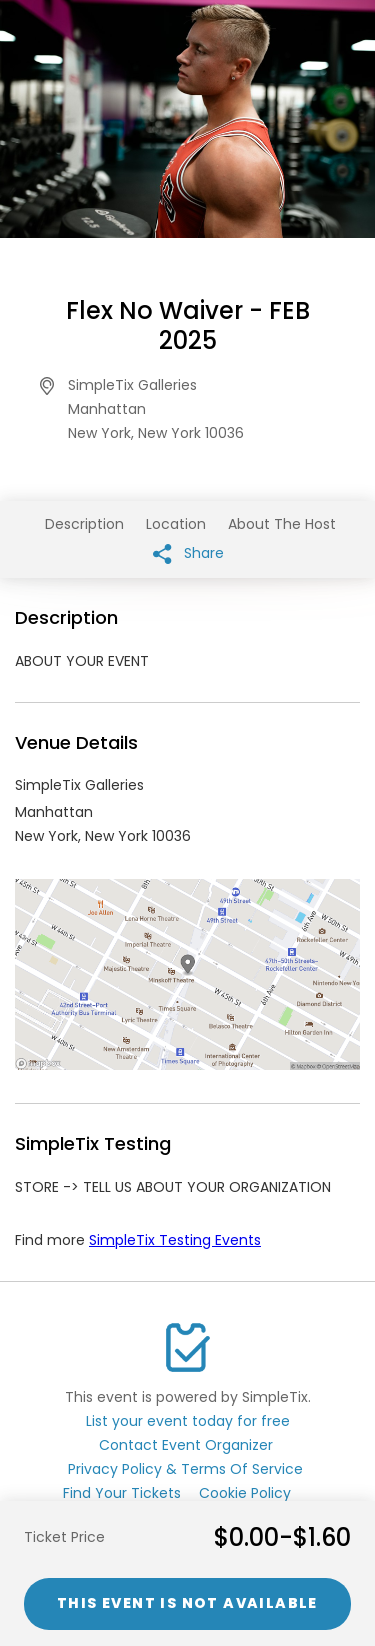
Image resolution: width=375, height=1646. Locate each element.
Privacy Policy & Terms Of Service (185, 1469)
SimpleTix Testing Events (175, 1240)
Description (84, 524)
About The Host (282, 524)
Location (176, 524)
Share (188, 553)
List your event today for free (188, 1421)
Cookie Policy (245, 1493)
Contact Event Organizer (186, 1445)
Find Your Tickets (122, 1493)
